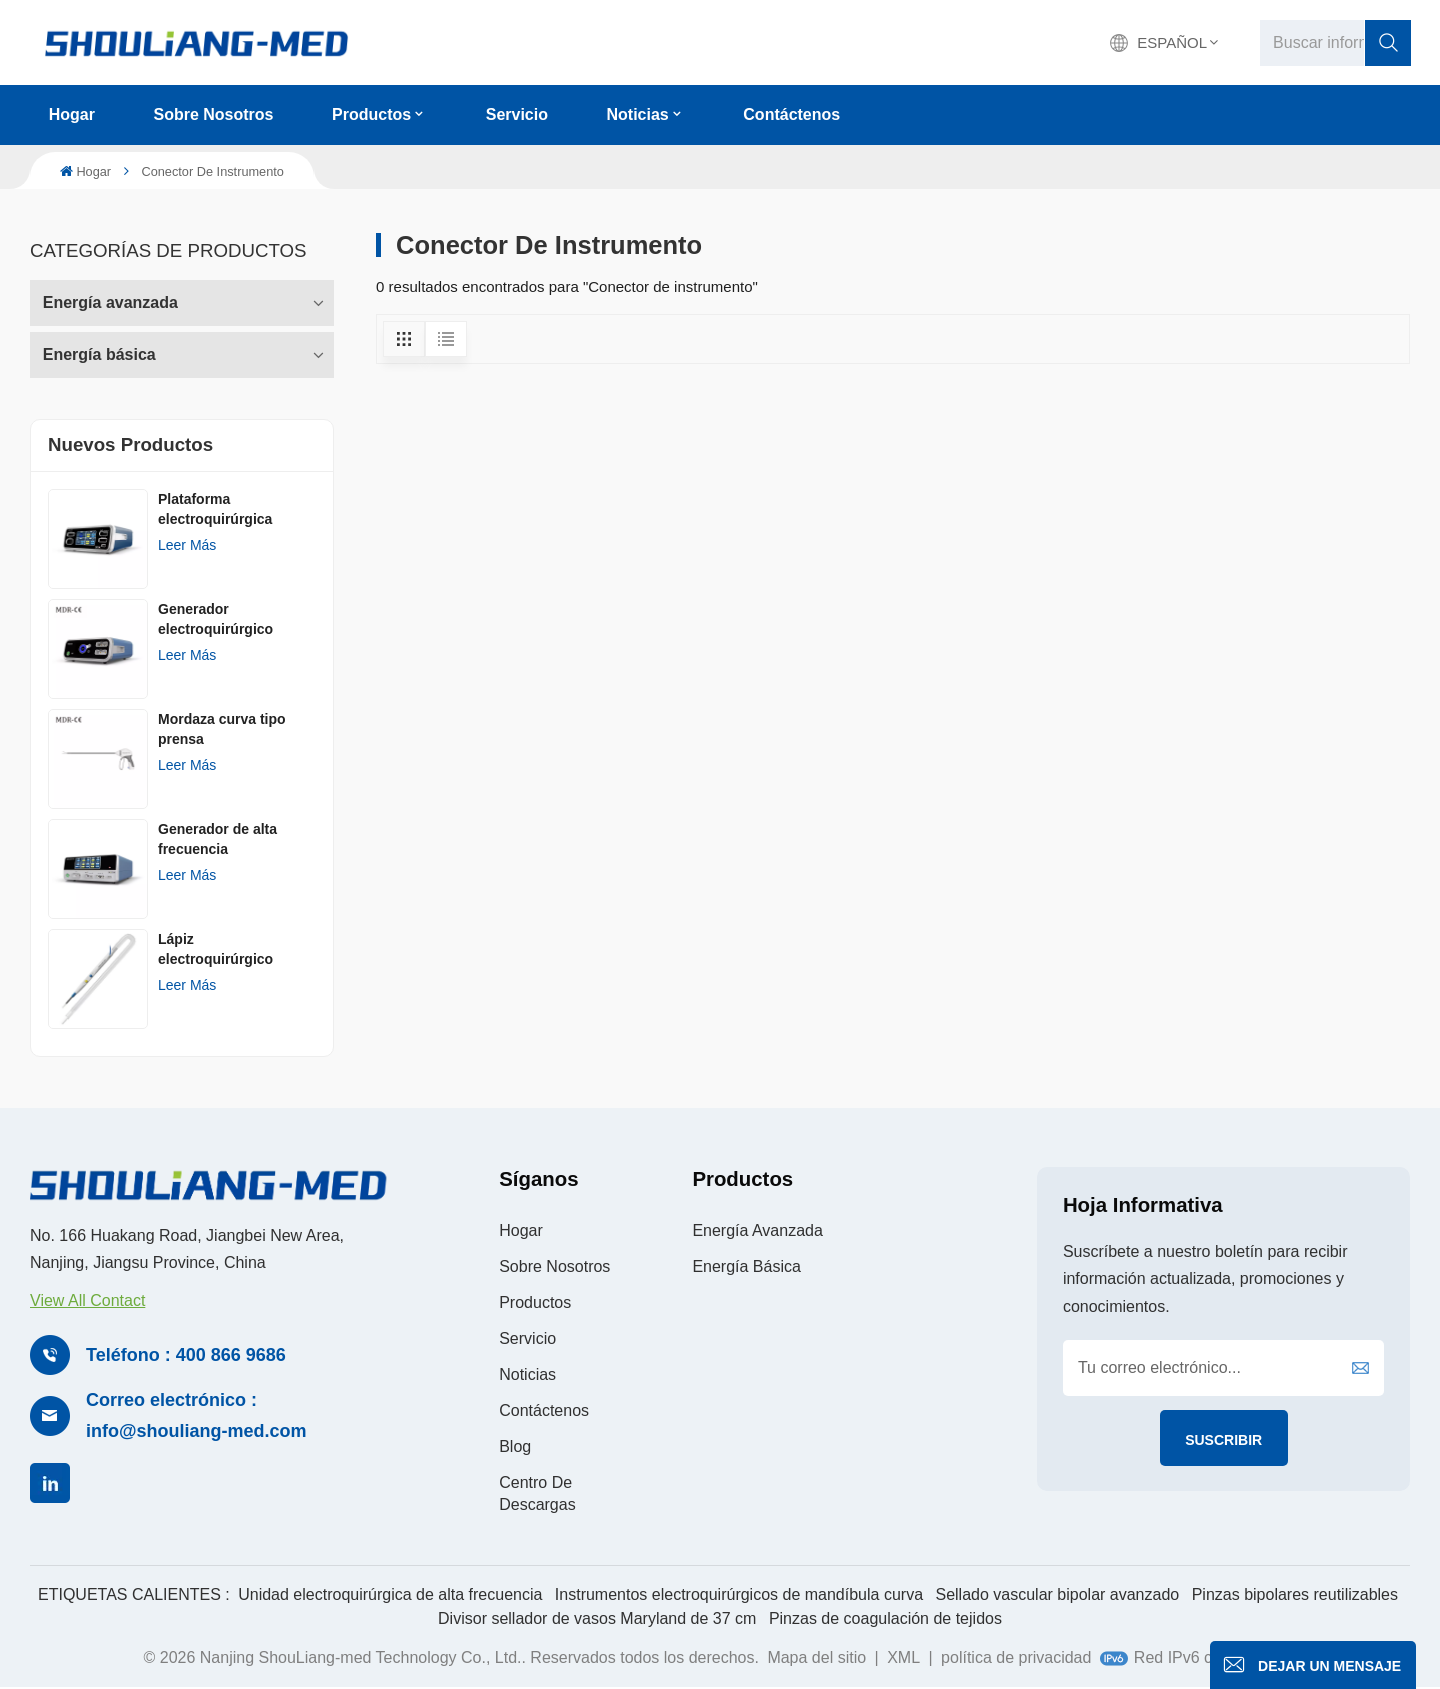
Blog (515, 1446)
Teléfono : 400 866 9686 (186, 1355)
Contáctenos (791, 114)
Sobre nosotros (213, 114)
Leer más (187, 545)
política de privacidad (1016, 1657)
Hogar (72, 114)
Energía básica (99, 354)
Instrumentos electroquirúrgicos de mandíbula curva (739, 1594)
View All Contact (87, 1300)
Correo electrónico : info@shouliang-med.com (196, 1415)
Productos (371, 114)
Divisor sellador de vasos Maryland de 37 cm (597, 1618)
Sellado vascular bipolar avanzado (1057, 1594)
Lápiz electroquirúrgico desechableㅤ (215, 950)
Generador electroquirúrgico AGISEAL (215, 620)
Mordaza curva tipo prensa (222, 729)
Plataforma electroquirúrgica (215, 509)
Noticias (638, 114)
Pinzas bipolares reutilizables (1295, 1594)
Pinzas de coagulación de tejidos (885, 1618)
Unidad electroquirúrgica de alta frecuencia (390, 1594)
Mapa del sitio (816, 1657)
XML (903, 1657)
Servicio (517, 114)
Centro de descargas (537, 1493)
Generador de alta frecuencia (217, 839)
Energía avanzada (110, 302)
